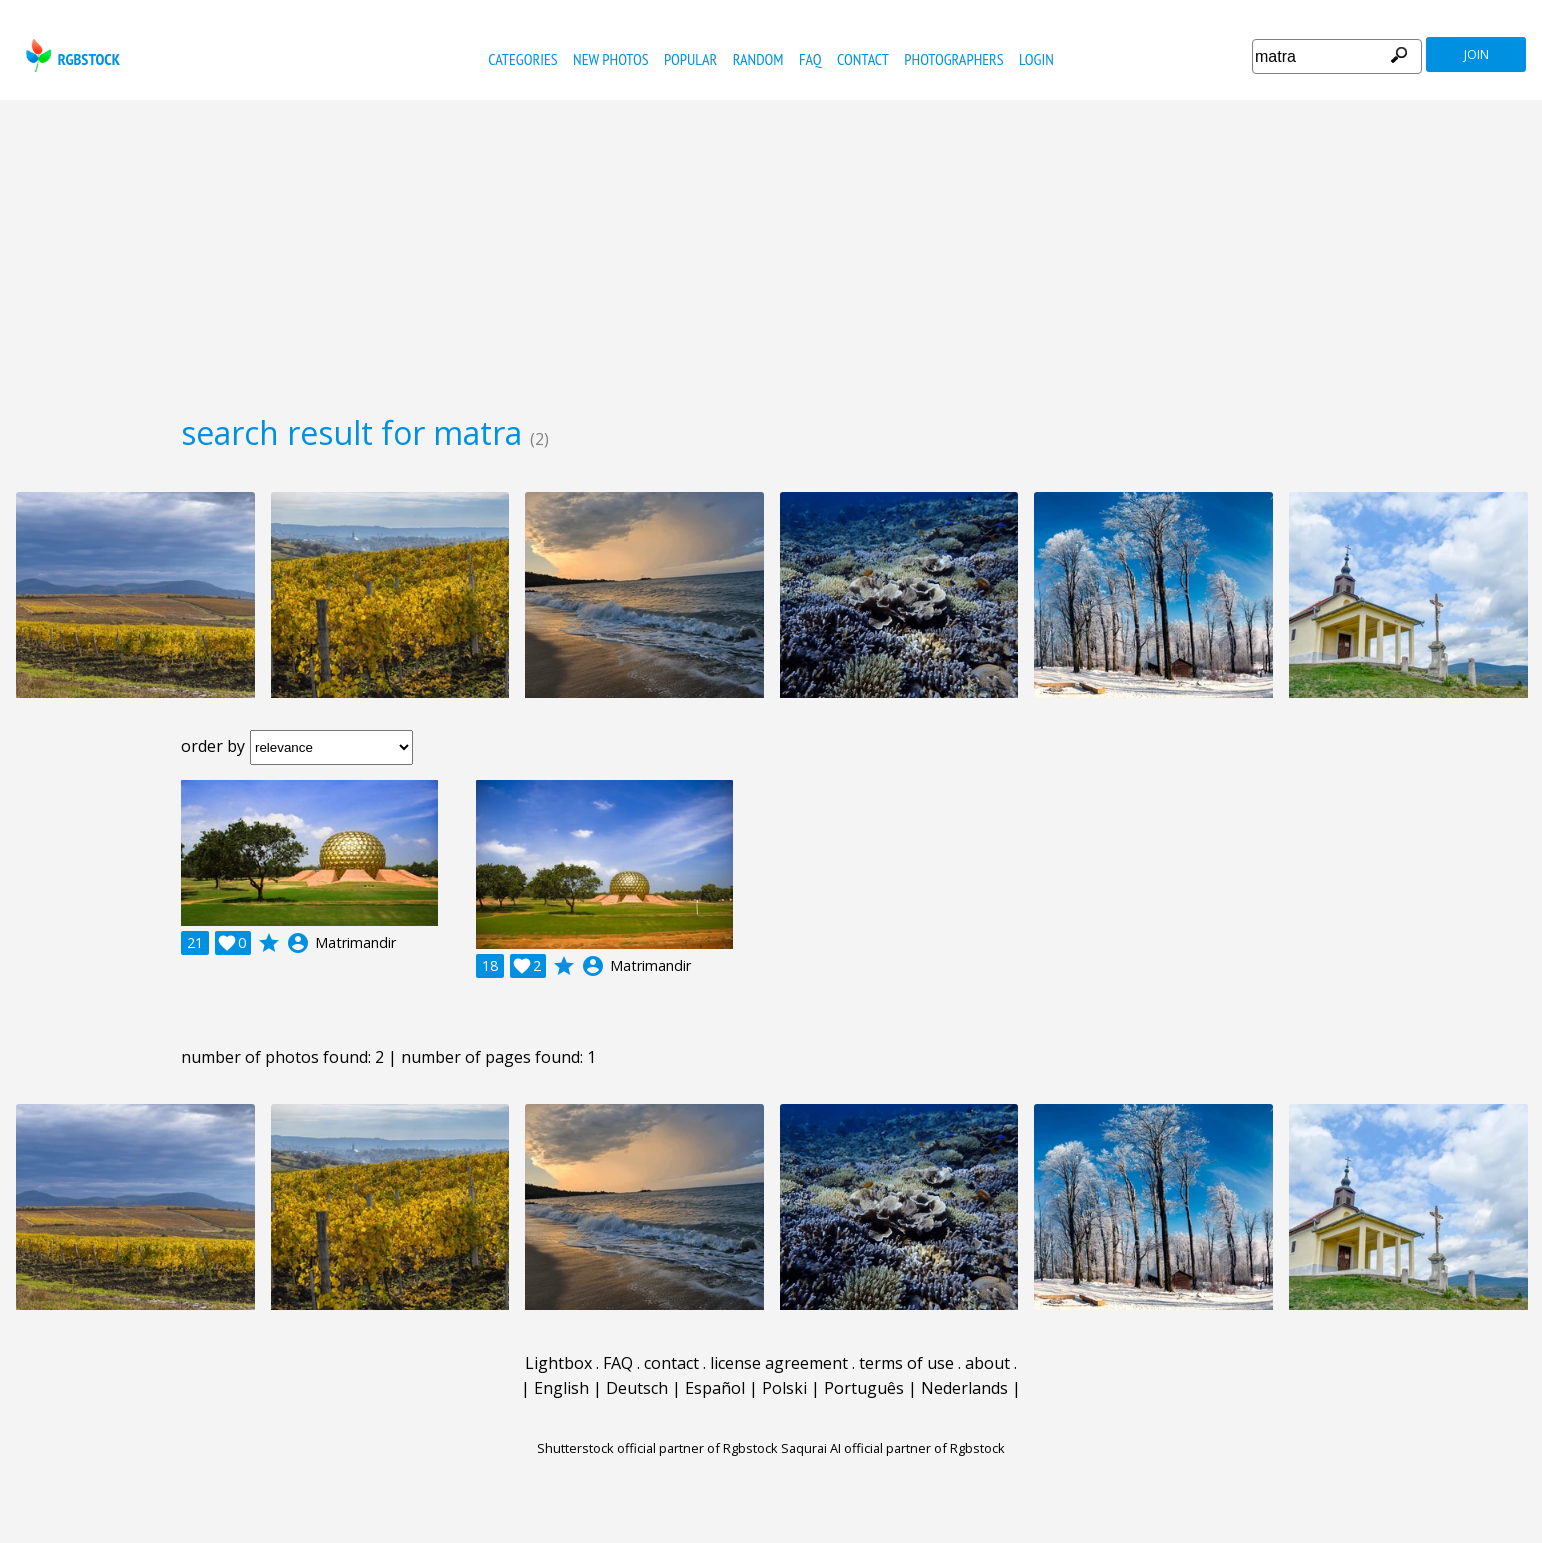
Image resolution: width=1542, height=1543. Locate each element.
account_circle (298, 943)
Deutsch (637, 1388)
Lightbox (558, 1363)
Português (864, 1388)
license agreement (779, 1363)
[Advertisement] (771, 250)
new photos (610, 59)
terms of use (906, 1363)
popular (690, 59)
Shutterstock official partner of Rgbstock (657, 1448)
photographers (953, 59)
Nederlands (964, 1388)
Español (715, 1388)
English (561, 1388)
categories (522, 59)
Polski (784, 1388)
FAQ (810, 59)
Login (1036, 59)
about (987, 1363)
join (1476, 54)
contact (863, 59)
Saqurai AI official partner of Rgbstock (893, 1448)
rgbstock (70, 55)
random (758, 59)
